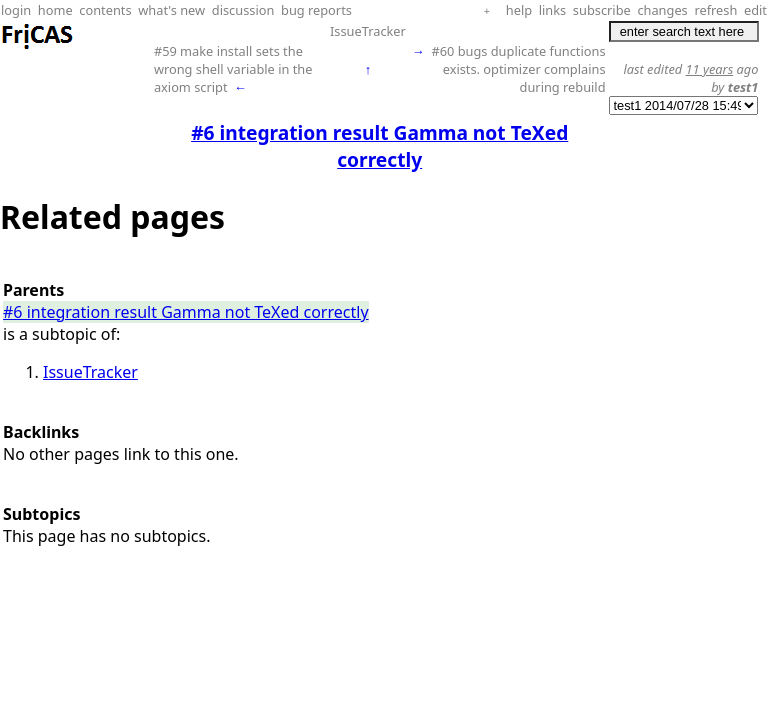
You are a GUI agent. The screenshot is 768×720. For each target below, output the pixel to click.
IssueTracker (368, 31)
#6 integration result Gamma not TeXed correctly (186, 312)
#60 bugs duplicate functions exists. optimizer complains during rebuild (518, 69)
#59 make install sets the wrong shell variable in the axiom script (233, 69)
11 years (710, 69)
